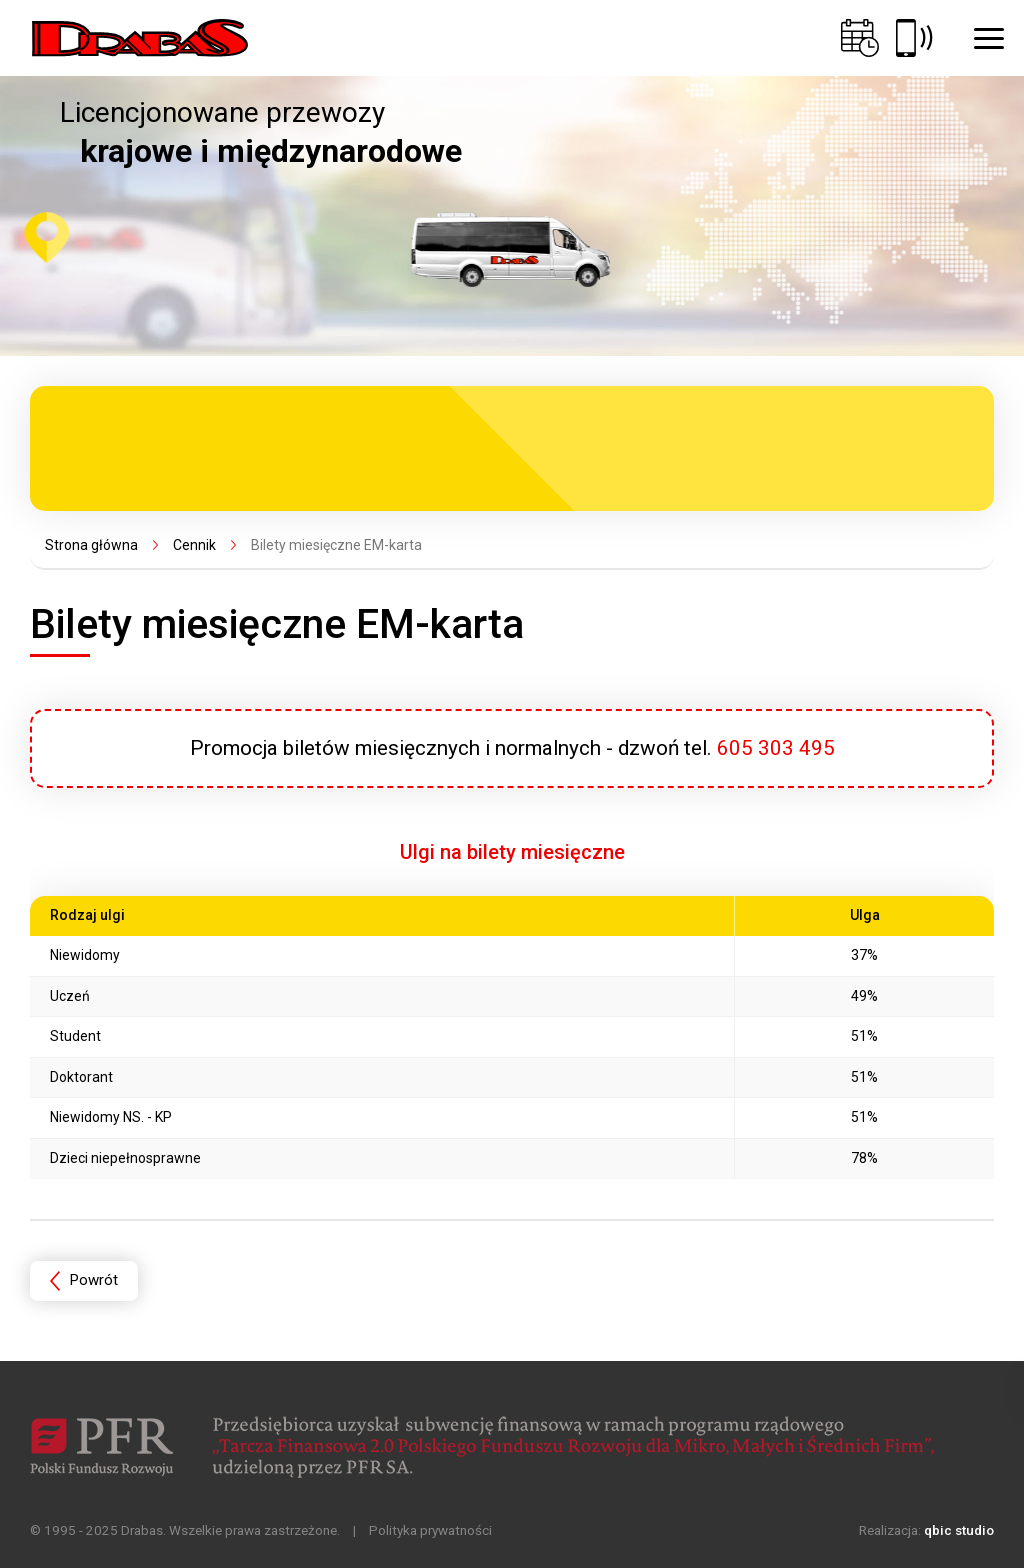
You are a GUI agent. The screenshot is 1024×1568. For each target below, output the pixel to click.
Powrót (94, 1280)
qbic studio (959, 1530)
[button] (989, 38)
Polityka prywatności (430, 1530)
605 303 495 (776, 748)
